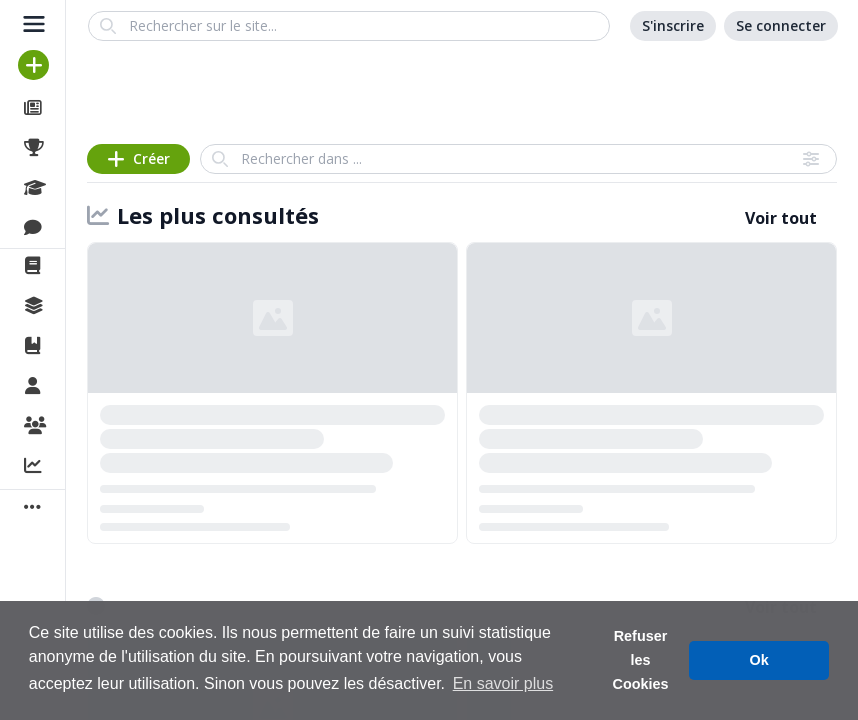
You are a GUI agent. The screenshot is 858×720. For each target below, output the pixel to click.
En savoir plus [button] (503, 683)
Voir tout (781, 218)
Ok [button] (759, 660)
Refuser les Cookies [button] (641, 660)
